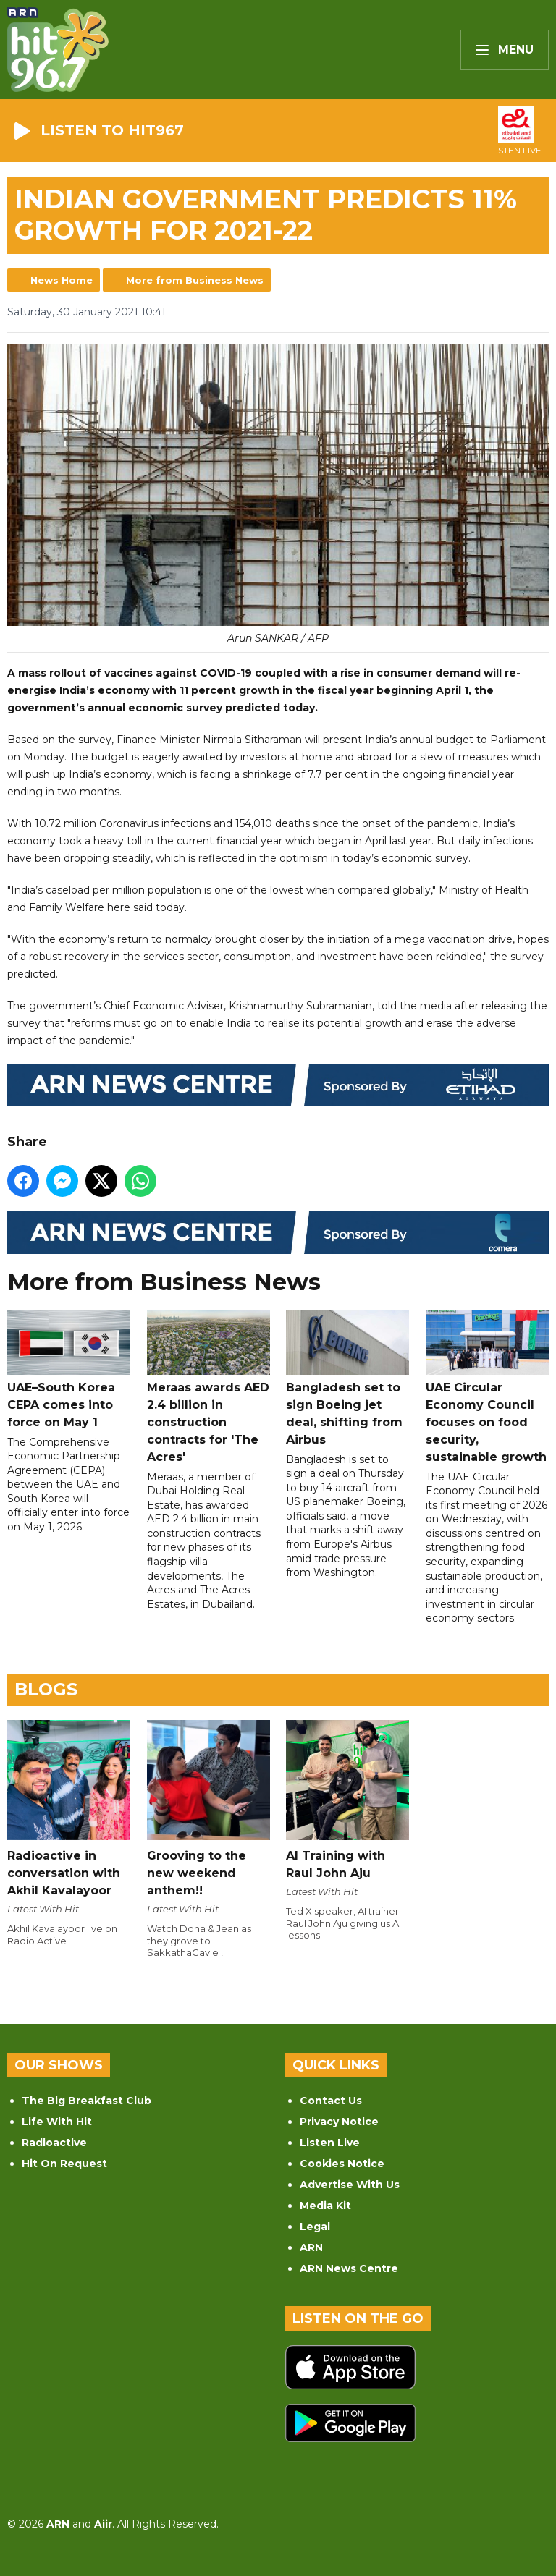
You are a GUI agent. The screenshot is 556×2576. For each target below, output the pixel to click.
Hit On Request (64, 2163)
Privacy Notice (339, 2121)
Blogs (45, 1689)
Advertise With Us (350, 2184)
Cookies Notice (342, 2163)
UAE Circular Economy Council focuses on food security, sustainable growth (487, 1387)
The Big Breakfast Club (86, 2100)
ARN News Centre (349, 2268)
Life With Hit (57, 2121)
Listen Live (330, 2142)
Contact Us (331, 2100)
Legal (315, 2226)
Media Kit (325, 2205)
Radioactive (54, 2142)
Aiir (103, 2523)
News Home (61, 280)
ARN (311, 2247)
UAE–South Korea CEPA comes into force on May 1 (68, 1369)
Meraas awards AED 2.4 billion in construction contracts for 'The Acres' (208, 1387)
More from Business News (195, 280)
